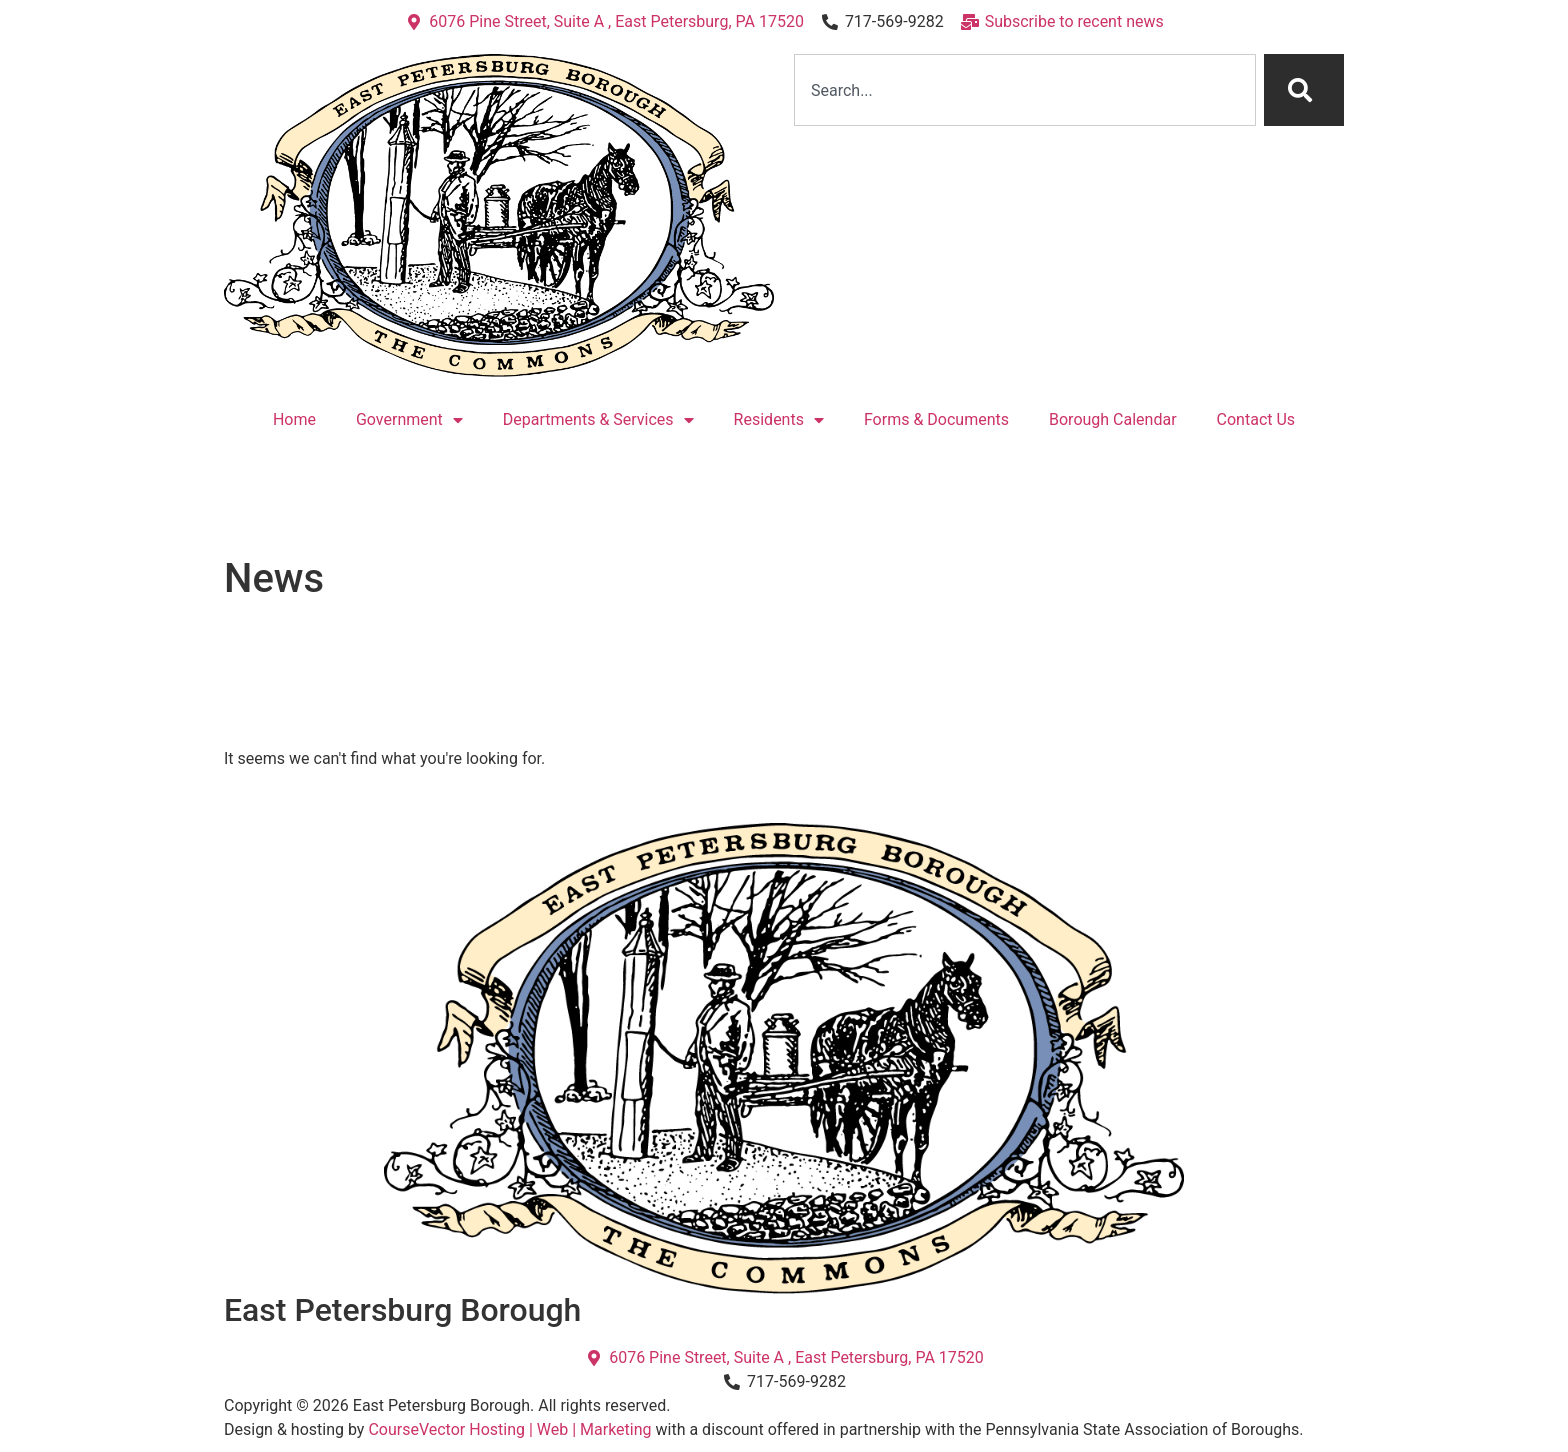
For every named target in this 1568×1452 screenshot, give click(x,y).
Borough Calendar (1113, 419)
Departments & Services (598, 420)
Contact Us (1256, 419)
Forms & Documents (936, 419)
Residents (779, 420)
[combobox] (1025, 90)
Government (409, 420)
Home (294, 419)
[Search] (1304, 90)
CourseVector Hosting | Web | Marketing (509, 1429)
